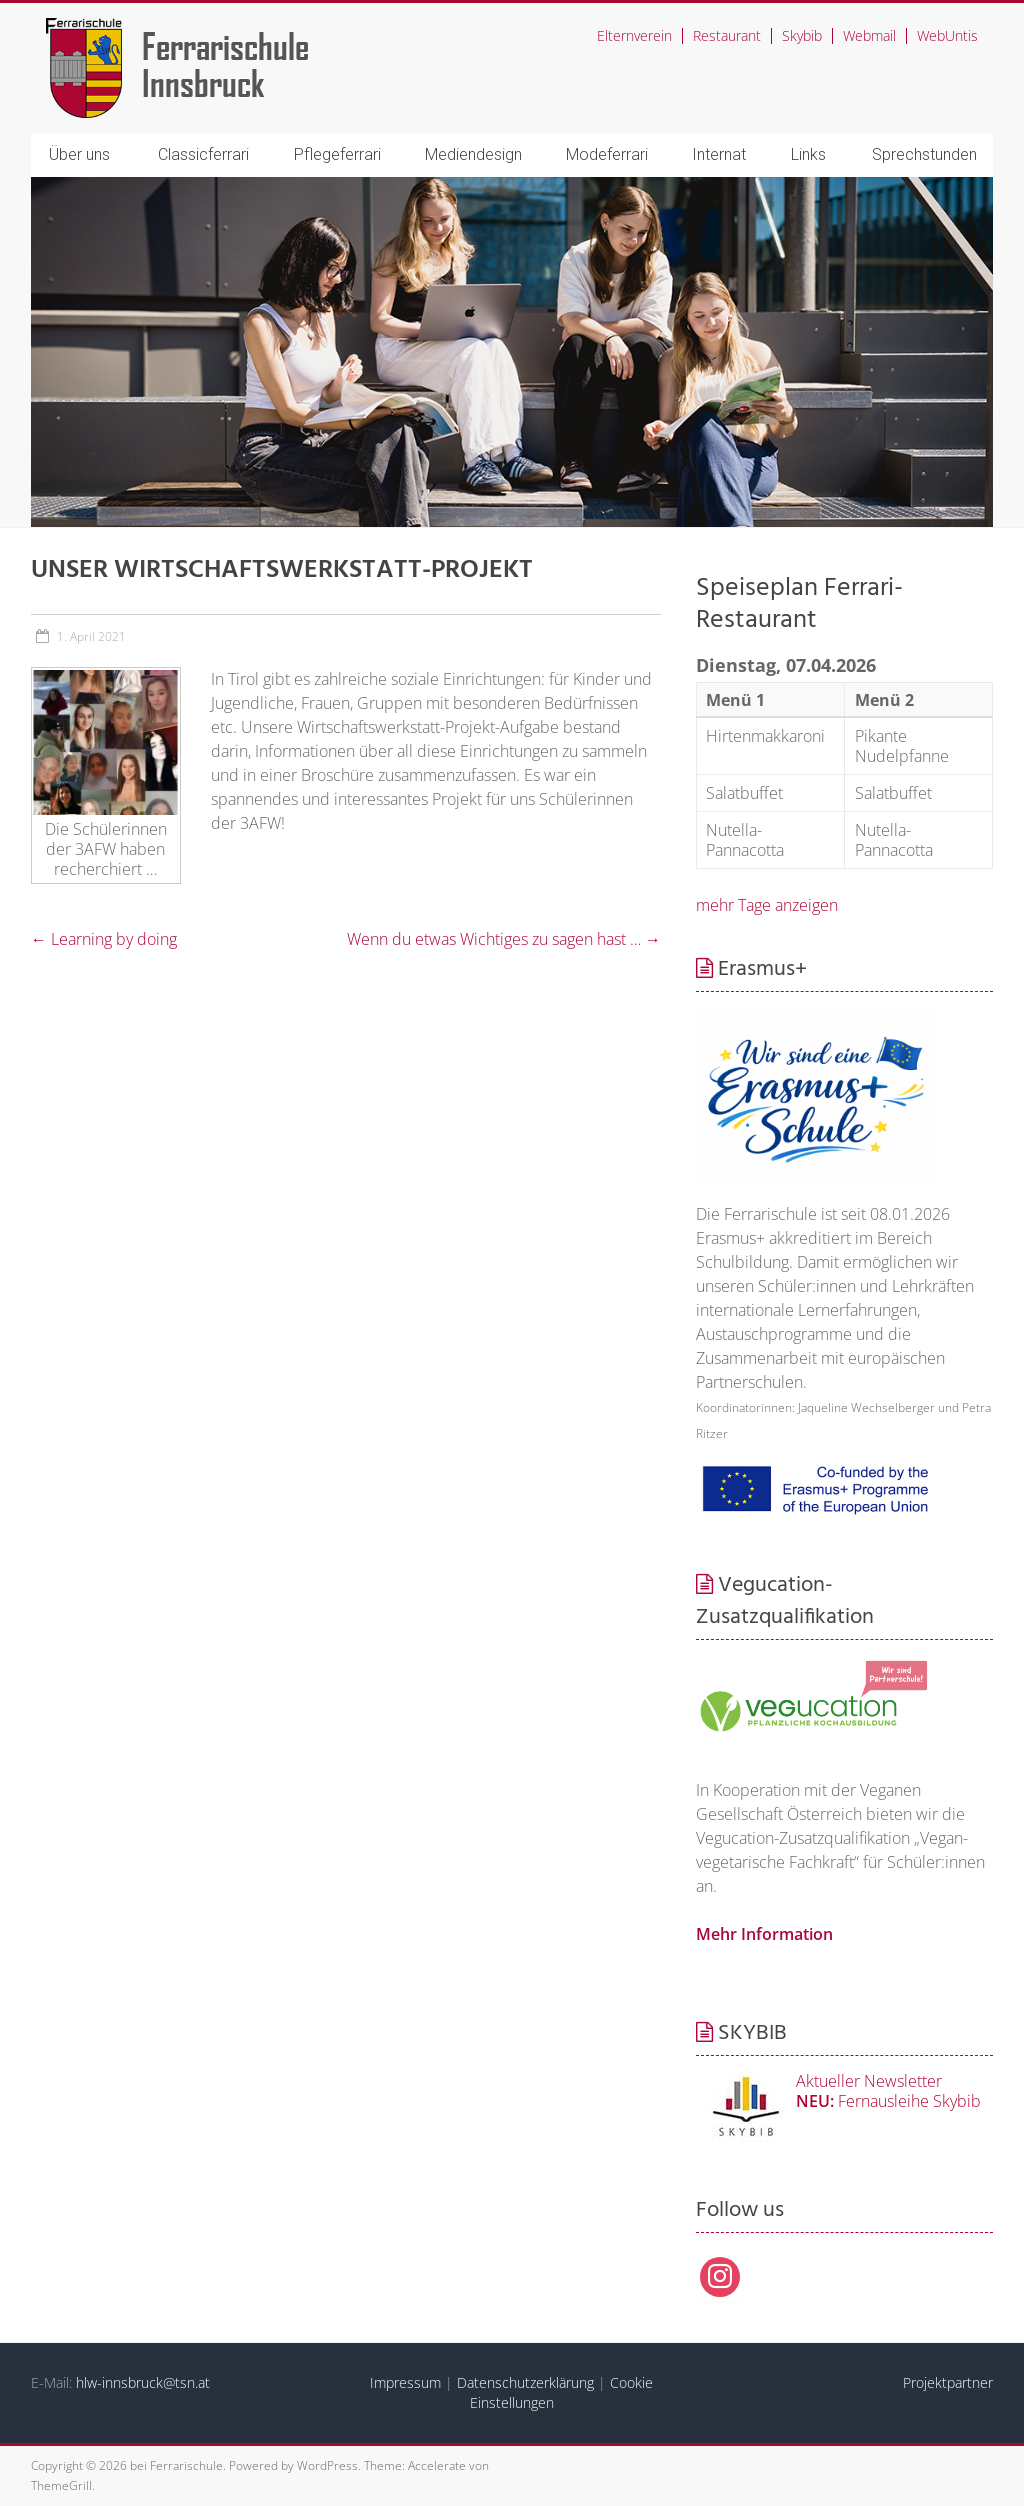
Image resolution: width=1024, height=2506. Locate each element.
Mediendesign (473, 154)
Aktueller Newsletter (869, 2081)
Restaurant (727, 35)
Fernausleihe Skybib (888, 2101)
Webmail (869, 35)
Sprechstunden (924, 154)
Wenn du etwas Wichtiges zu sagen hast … (504, 939)
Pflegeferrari (337, 154)
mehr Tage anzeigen (767, 905)
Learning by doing (104, 939)
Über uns (79, 154)
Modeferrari (607, 154)
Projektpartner (948, 2382)
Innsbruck (203, 82)
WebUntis (947, 35)
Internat (719, 154)
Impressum (405, 2382)
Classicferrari (203, 154)
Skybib (802, 35)
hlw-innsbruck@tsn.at (143, 2382)
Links (808, 154)
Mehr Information (764, 1934)
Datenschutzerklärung (525, 2382)
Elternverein (634, 35)
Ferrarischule (225, 45)
